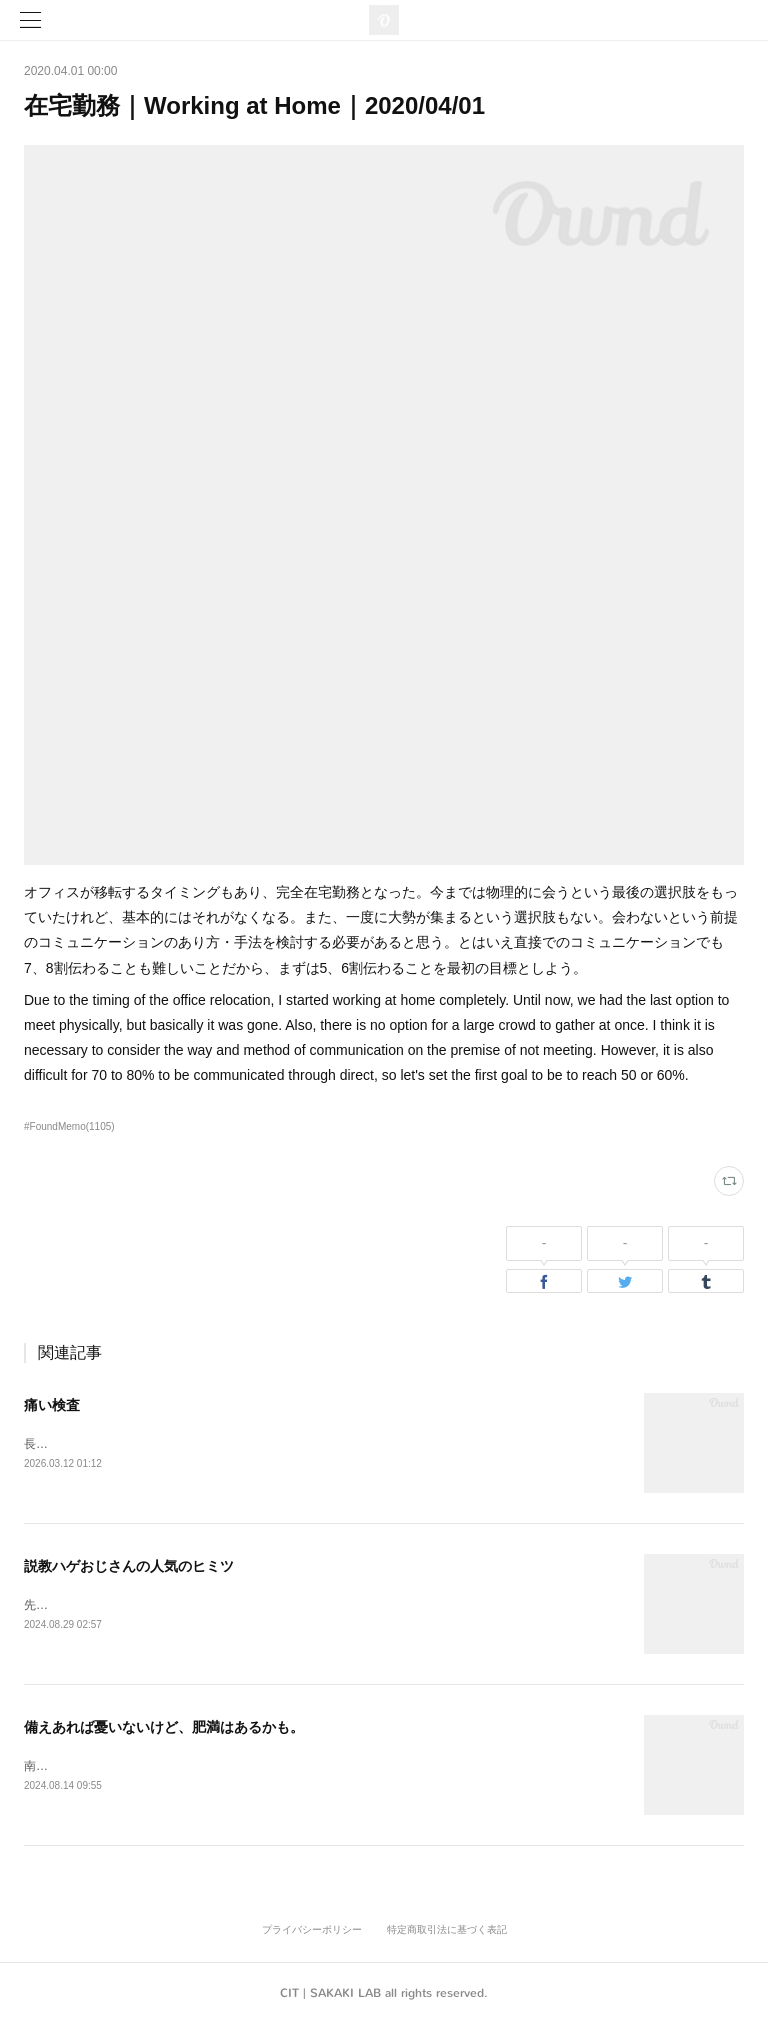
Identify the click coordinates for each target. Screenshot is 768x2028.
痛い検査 (52, 1405)
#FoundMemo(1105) (69, 1126)
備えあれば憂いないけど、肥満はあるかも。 (164, 1730)
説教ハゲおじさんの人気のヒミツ (129, 1568)
